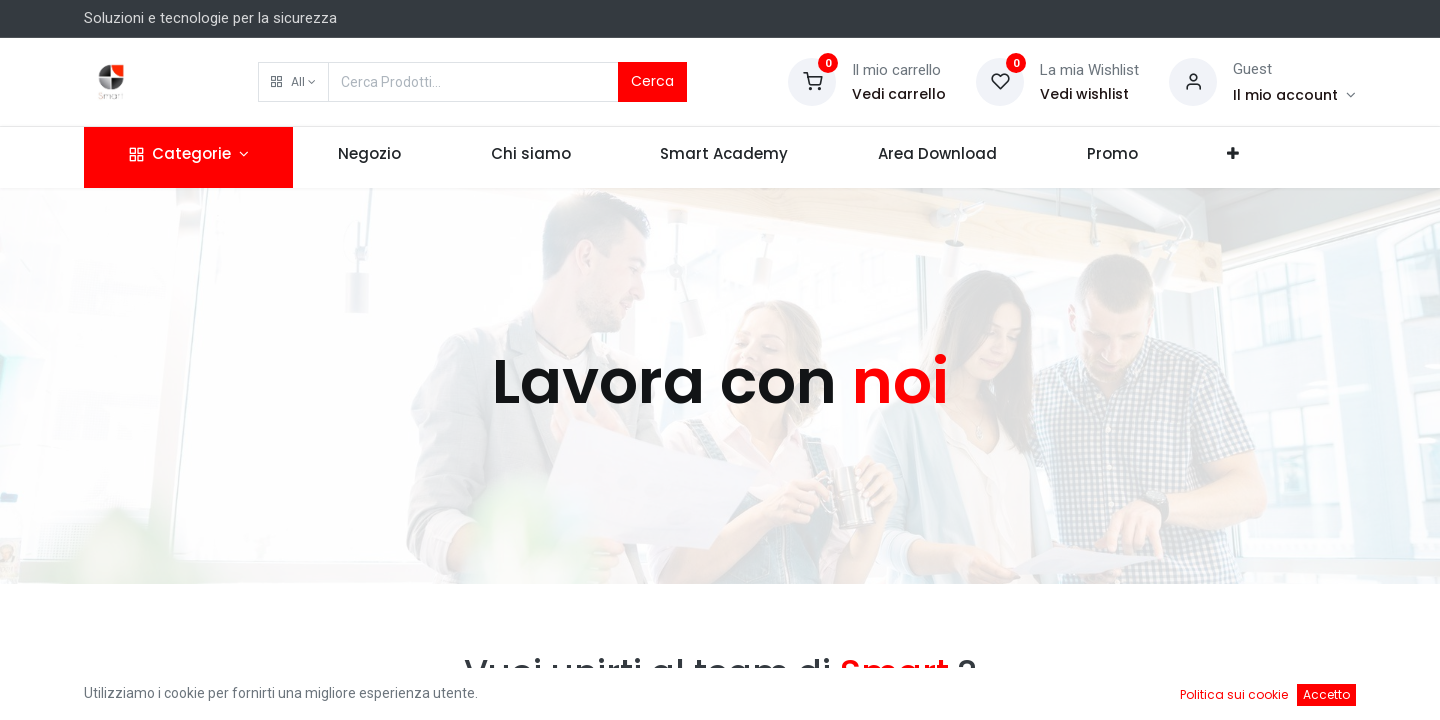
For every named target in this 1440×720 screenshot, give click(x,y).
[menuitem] (369, 157)
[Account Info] (1294, 95)
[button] (293, 82)
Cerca (652, 81)
